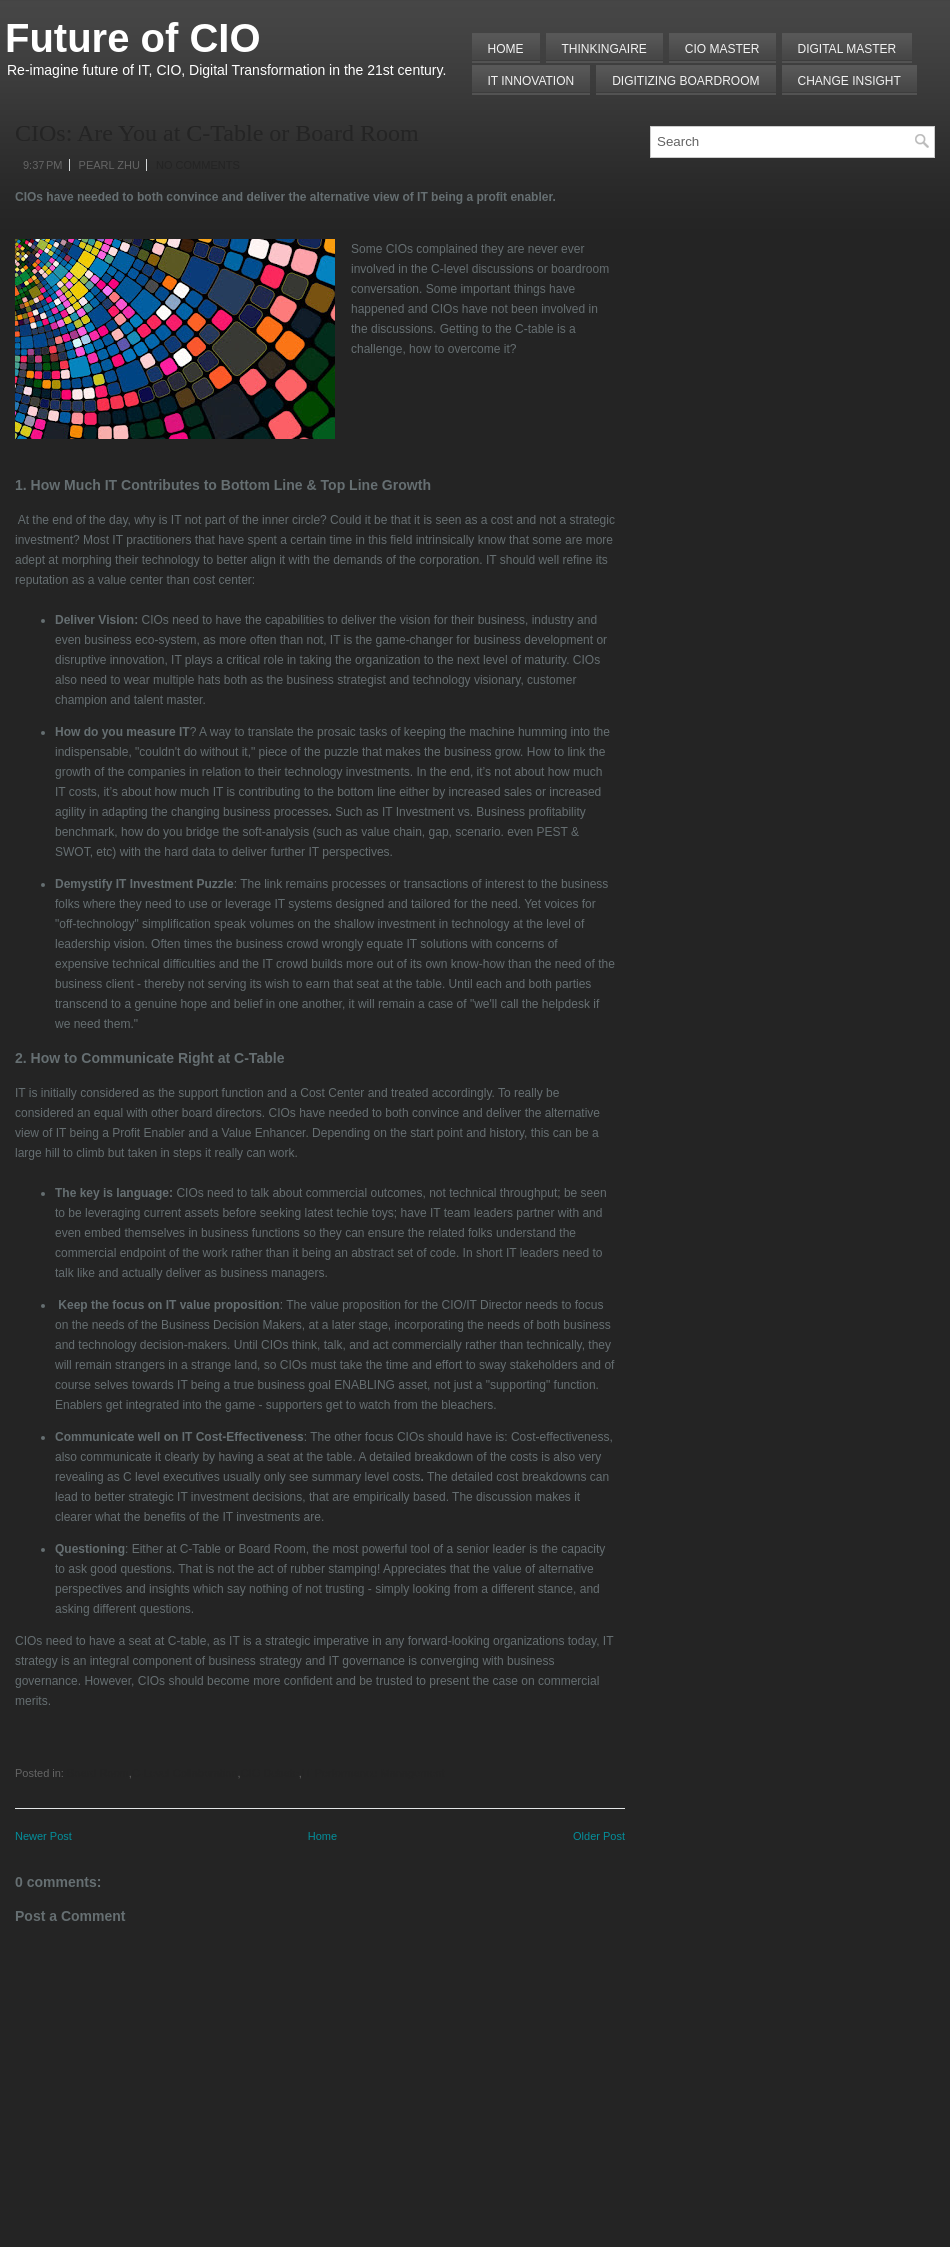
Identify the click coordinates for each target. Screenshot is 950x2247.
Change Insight (849, 81)
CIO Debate (270, 1773)
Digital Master (847, 49)
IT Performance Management (373, 1773)
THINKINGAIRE (604, 49)
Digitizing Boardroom (685, 81)
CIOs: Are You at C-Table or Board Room (217, 133)
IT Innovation (531, 81)
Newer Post (43, 1836)
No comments (198, 165)
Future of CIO (133, 38)
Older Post (599, 1836)
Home (506, 49)
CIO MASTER (722, 49)
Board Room (98, 1773)
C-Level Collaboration (185, 1773)
